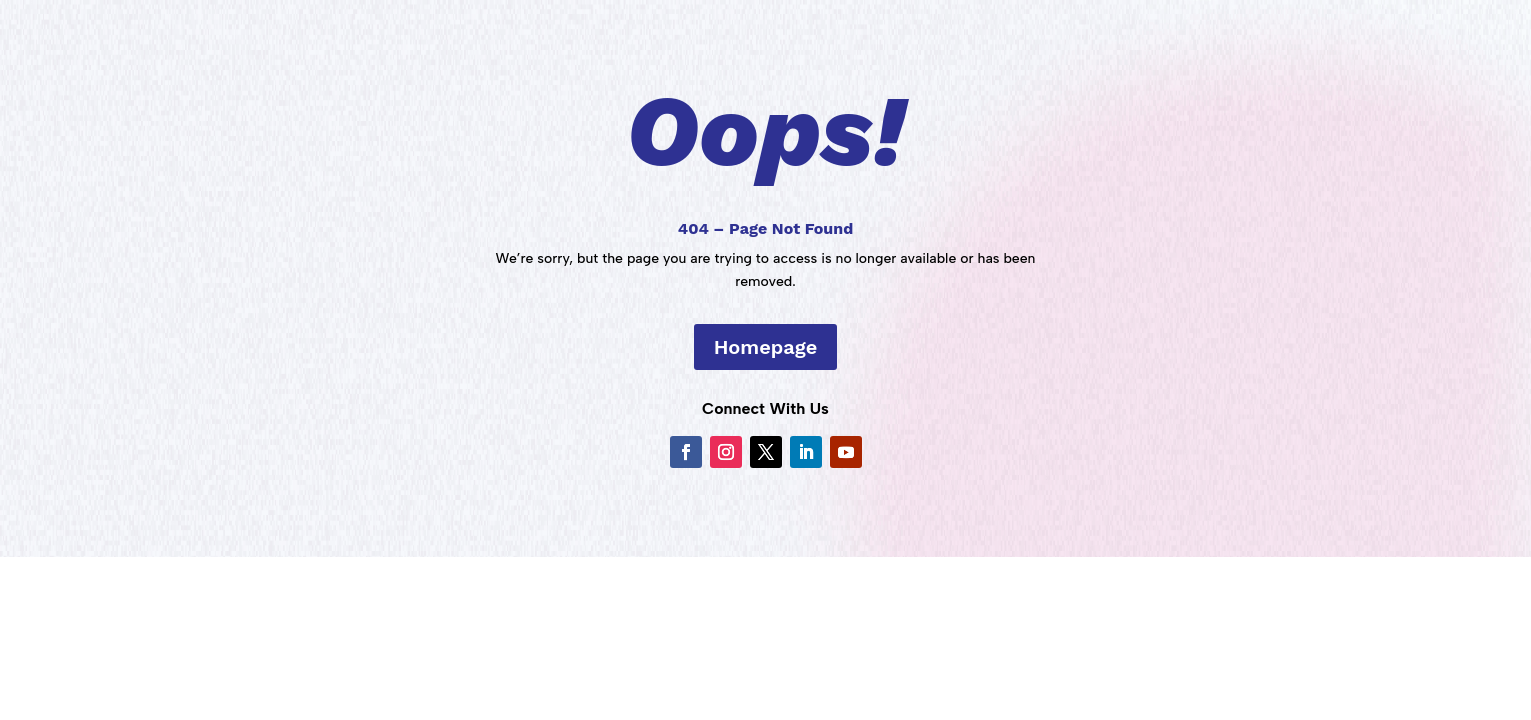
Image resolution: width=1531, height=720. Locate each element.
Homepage (766, 347)
